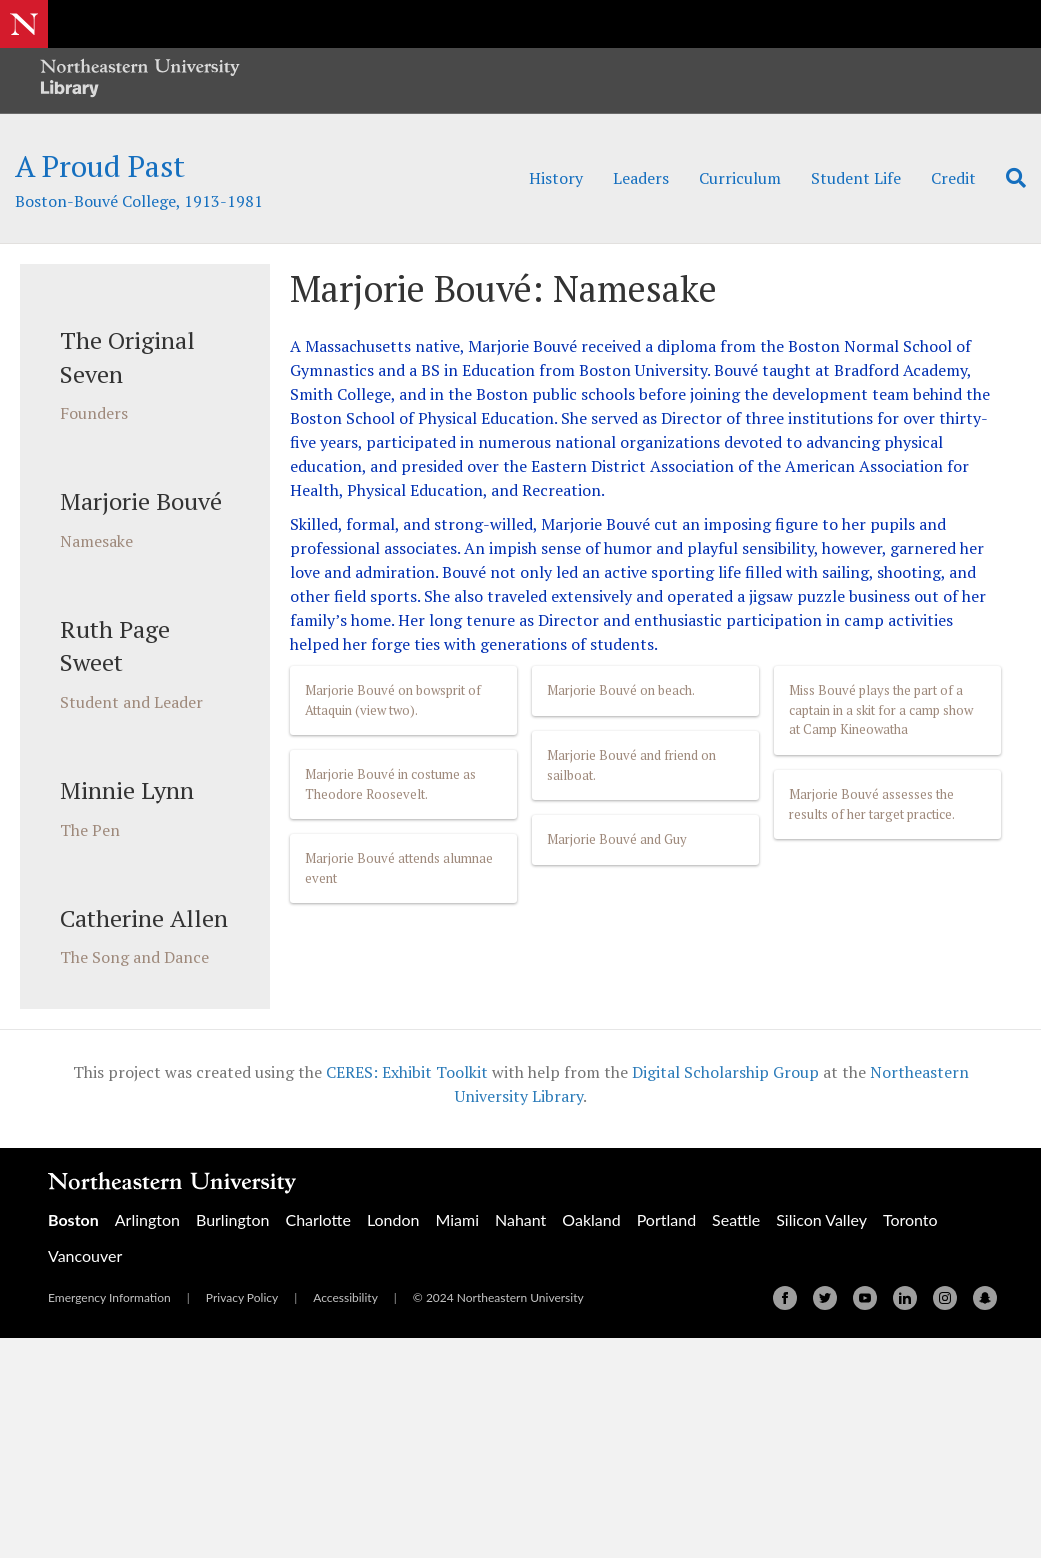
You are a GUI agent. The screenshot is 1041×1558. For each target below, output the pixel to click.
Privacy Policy (242, 1297)
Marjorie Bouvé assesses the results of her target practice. (872, 804)
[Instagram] (945, 1298)
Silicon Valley (821, 1219)
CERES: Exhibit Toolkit (407, 1072)
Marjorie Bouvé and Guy (617, 839)
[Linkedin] (905, 1298)
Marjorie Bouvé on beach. (621, 690)
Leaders (641, 178)
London (393, 1219)
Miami (457, 1219)
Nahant (520, 1219)
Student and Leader (131, 702)
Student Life (856, 178)
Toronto (910, 1219)
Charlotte (317, 1219)
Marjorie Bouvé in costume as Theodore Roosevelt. (390, 784)
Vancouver (85, 1255)
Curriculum (740, 178)
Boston (73, 1219)
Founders (94, 413)
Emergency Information (109, 1297)
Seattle (736, 1219)
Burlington (232, 1219)
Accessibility (345, 1297)
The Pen (90, 830)
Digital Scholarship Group (725, 1072)
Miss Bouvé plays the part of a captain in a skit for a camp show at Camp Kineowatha (881, 709)
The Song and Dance (134, 957)
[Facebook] (785, 1298)
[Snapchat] (985, 1298)
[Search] (1008, 178)
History (556, 178)
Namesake (96, 541)
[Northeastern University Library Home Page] (140, 80)
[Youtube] (865, 1298)
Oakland (591, 1219)
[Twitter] (825, 1298)
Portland (666, 1219)
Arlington (147, 1219)
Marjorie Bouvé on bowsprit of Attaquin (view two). (393, 700)
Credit (953, 178)
